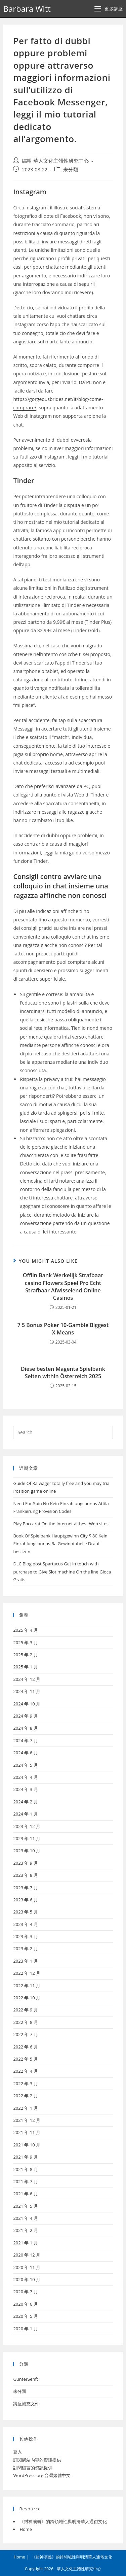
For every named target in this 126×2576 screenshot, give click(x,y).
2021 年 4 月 (25, 2218)
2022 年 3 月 (25, 2083)
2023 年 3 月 (25, 1936)
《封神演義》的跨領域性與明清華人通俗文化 (63, 2521)
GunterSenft (25, 2379)
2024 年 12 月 (26, 1679)
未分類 (70, 169)
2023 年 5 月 (25, 1912)
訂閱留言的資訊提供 (32, 2468)
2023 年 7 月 (25, 1888)
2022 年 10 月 (26, 1998)
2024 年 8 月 (25, 1728)
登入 (17, 2452)
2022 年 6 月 (25, 2047)
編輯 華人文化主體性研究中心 (55, 161)
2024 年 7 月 (25, 1740)
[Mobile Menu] (108, 9)
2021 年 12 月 (26, 2120)
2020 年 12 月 (26, 2255)
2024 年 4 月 (25, 1777)
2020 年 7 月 (25, 2292)
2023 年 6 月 (25, 1900)
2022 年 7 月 (25, 2034)
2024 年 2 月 (25, 1802)
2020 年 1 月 (25, 2329)
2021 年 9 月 (25, 2157)
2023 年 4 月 (25, 1924)
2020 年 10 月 (26, 2279)
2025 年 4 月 (25, 1630)
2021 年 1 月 (25, 2243)
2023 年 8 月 (25, 1875)
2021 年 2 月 (25, 2230)
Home (25, 2529)
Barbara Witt (26, 8)
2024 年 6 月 (25, 1753)
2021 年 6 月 (25, 2194)
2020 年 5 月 (25, 2316)
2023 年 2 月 (25, 1948)
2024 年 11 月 (26, 1691)
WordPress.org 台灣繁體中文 (42, 2475)
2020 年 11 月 (26, 2267)
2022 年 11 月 (26, 1985)
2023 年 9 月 (25, 1863)
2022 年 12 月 (26, 1973)
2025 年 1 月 (25, 1667)
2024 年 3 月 (25, 1789)
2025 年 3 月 (25, 1642)
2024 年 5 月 (25, 1765)
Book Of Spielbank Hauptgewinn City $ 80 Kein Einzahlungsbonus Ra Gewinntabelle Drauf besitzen (60, 1544)
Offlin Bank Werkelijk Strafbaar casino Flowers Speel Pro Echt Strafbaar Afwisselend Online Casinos (63, 1286)
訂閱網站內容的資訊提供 (37, 2460)
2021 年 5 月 (25, 2206)
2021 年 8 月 (25, 2169)
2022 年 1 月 (25, 2108)
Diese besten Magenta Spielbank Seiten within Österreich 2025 (63, 1372)
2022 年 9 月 (25, 2010)
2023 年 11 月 (26, 1838)
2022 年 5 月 (25, 2059)
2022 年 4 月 (25, 2071)
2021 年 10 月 (26, 2145)
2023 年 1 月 (25, 1961)
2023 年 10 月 (26, 1851)
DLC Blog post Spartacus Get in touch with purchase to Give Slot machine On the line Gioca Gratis (62, 1572)
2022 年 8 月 (25, 2022)
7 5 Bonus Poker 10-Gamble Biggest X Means (63, 1328)
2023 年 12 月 (26, 1826)
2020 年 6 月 (25, 2304)
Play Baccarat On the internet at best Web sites (61, 1524)
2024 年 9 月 (25, 1716)
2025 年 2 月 (25, 1655)
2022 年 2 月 (25, 2096)
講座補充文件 (26, 2404)
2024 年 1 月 (25, 1814)
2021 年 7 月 (25, 2181)
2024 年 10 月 (26, 1704)
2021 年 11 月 (26, 2132)
